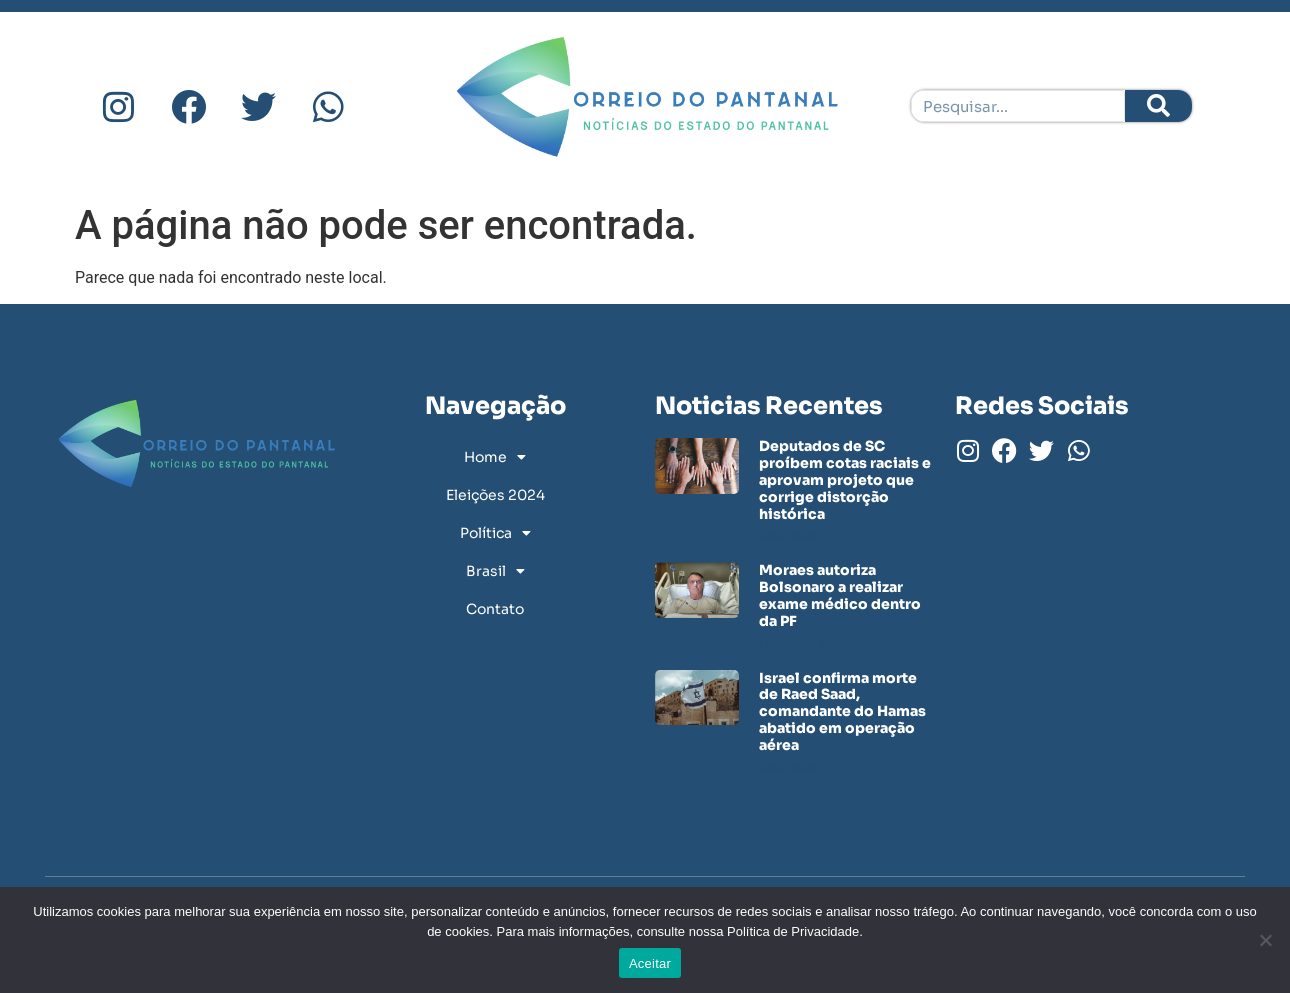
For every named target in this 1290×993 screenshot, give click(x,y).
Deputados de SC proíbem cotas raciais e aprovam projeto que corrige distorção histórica (845, 479)
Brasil (495, 571)
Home (495, 457)
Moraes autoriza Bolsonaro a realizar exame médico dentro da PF (840, 595)
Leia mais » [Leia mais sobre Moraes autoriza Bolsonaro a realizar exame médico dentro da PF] (792, 642)
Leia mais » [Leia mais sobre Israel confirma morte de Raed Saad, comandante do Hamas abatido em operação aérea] (792, 766)
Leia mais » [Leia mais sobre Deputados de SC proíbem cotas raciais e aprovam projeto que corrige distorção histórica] (792, 534)
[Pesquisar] (1158, 106)
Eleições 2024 (495, 495)
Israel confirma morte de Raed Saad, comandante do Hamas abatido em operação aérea (842, 711)
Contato (495, 609)
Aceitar (650, 963)
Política (495, 533)
